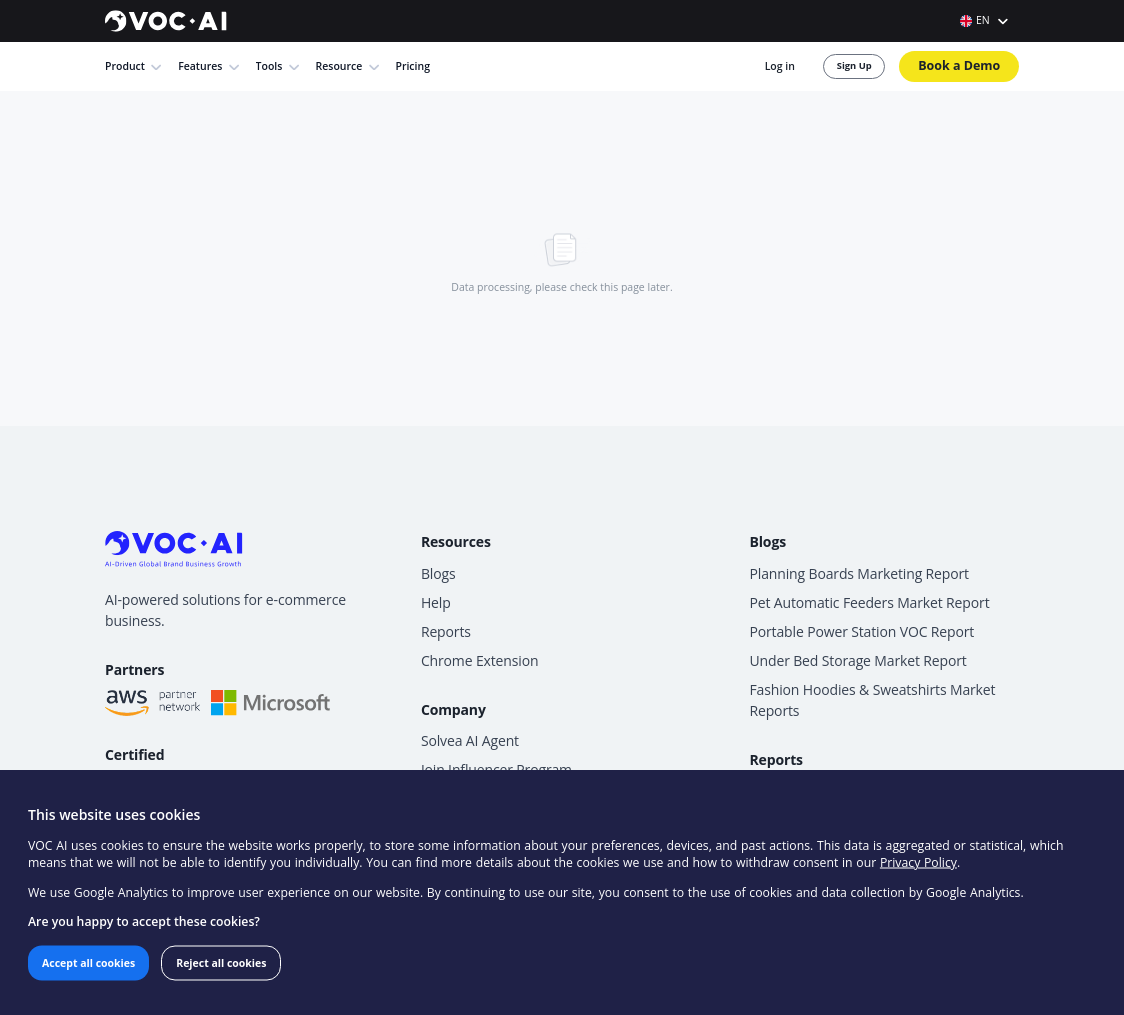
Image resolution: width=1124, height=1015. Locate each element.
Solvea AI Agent (534, 667)
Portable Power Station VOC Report (888, 569)
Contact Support (537, 747)
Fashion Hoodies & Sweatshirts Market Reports (897, 632)
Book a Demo (971, 58)
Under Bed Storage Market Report (884, 596)
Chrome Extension (543, 596)
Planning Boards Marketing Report (885, 515)
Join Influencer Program (558, 694)
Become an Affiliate (546, 721)
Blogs (506, 515)
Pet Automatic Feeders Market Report (895, 542)
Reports (513, 569)
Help (504, 542)
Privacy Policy (683, 874)
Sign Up (867, 58)
